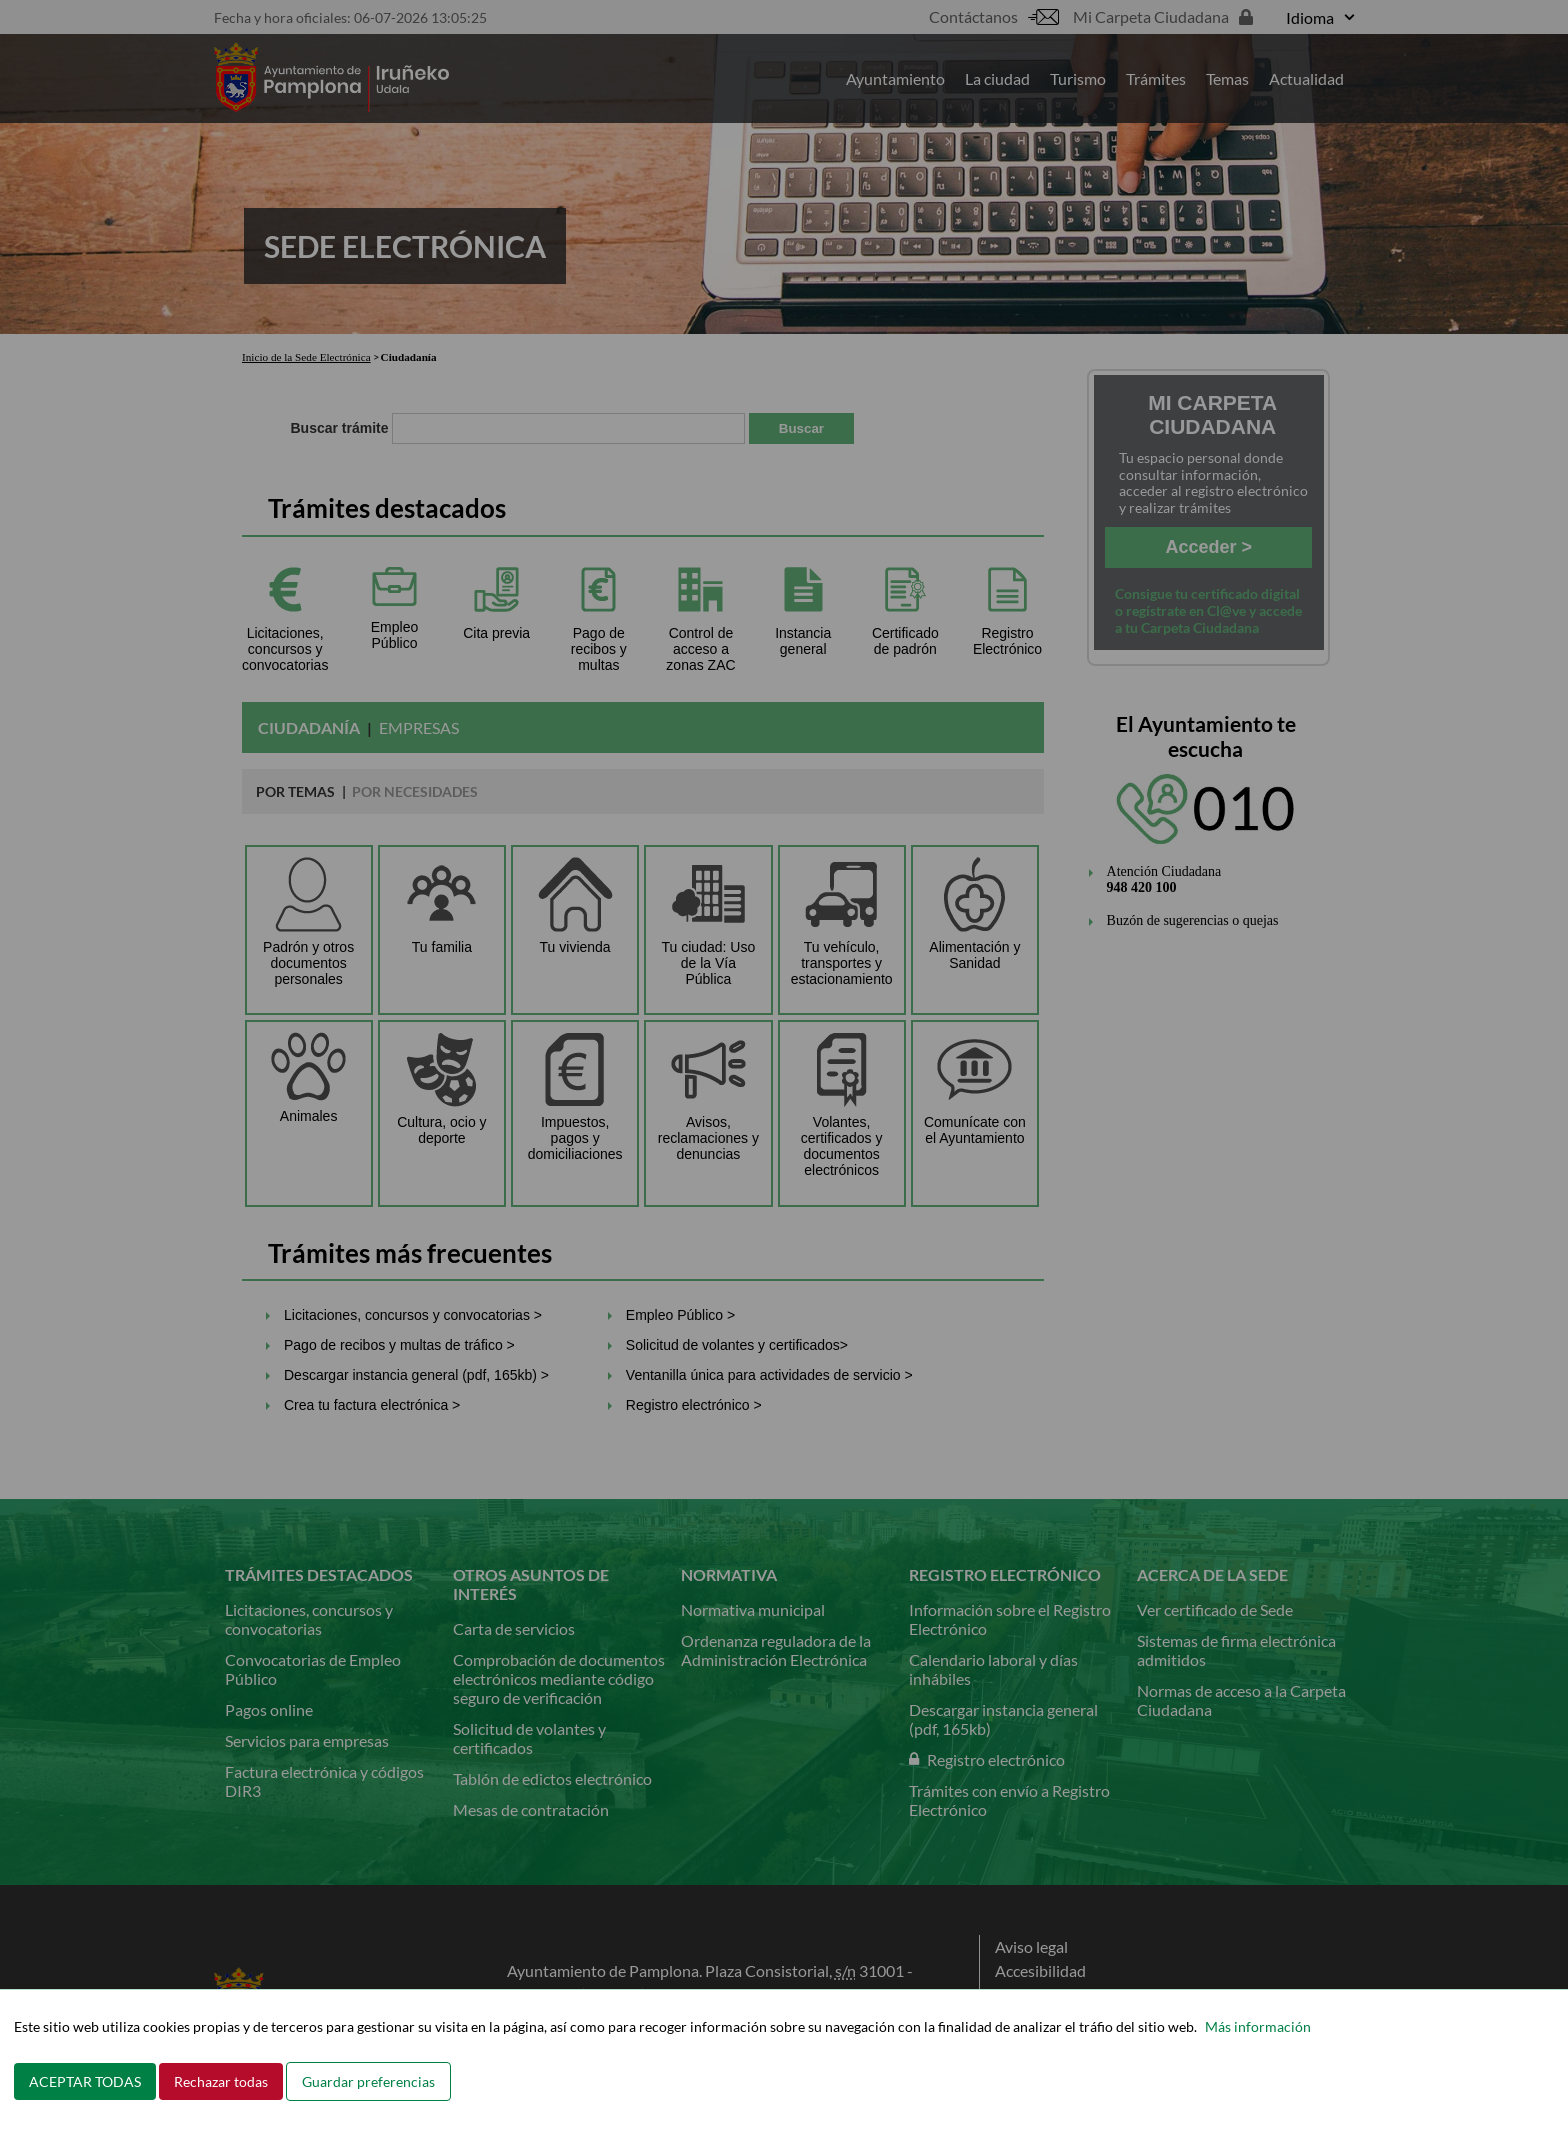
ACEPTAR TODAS (85, 2081)
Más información (1258, 2026)
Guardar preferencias (368, 2081)
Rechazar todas (221, 2081)
